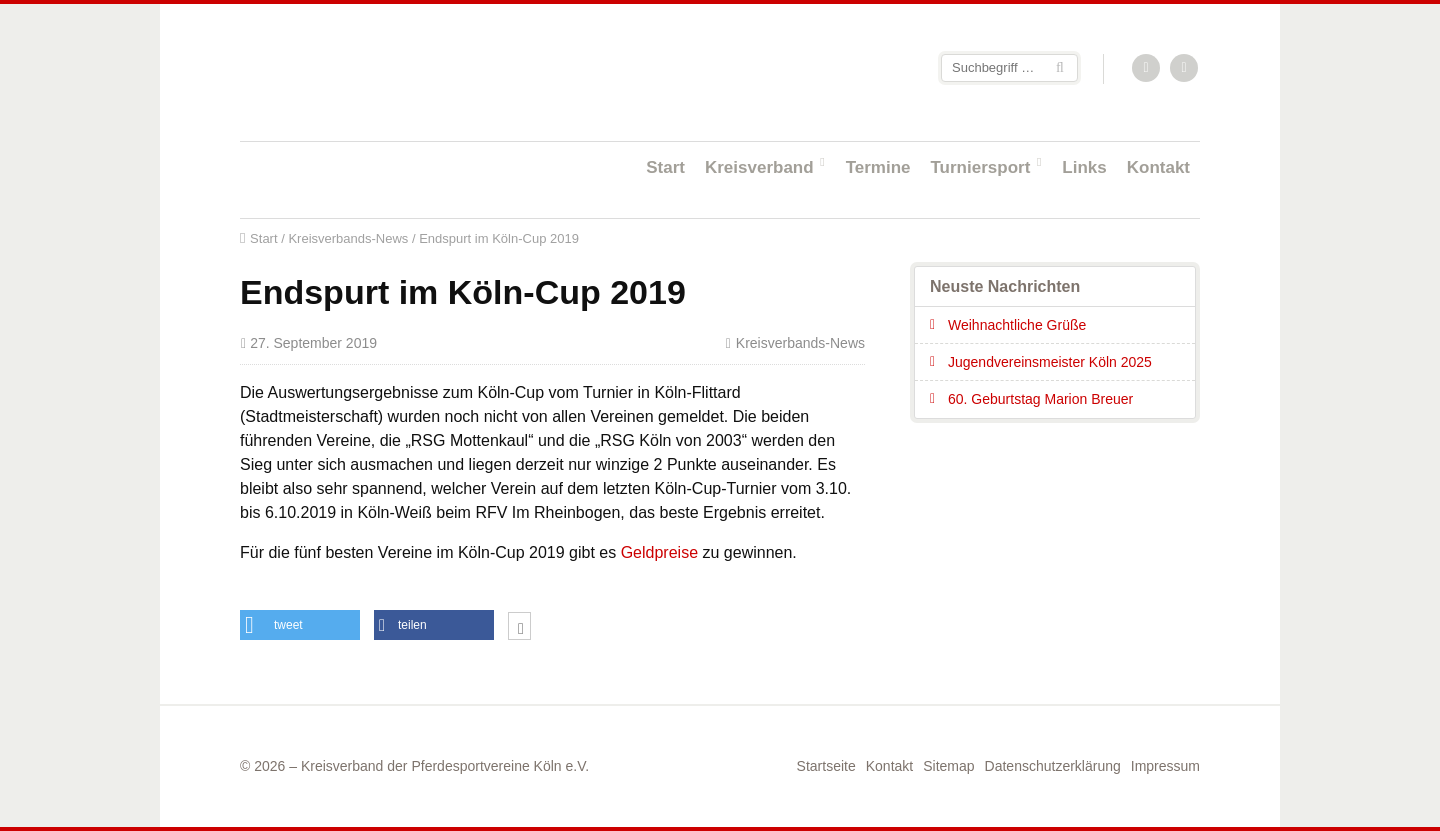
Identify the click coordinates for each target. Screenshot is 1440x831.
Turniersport (981, 167)
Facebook (1185, 69)
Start (665, 167)
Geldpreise (659, 552)
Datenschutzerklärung (1053, 766)
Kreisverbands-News (348, 238)
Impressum (1165, 766)
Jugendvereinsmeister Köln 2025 (1050, 362)
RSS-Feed (1147, 69)
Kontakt (1158, 167)
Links (1084, 167)
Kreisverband (759, 167)
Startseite (370, 71)
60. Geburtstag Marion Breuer (1040, 399)
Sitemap (948, 766)
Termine (878, 167)
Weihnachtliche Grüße (1017, 325)
